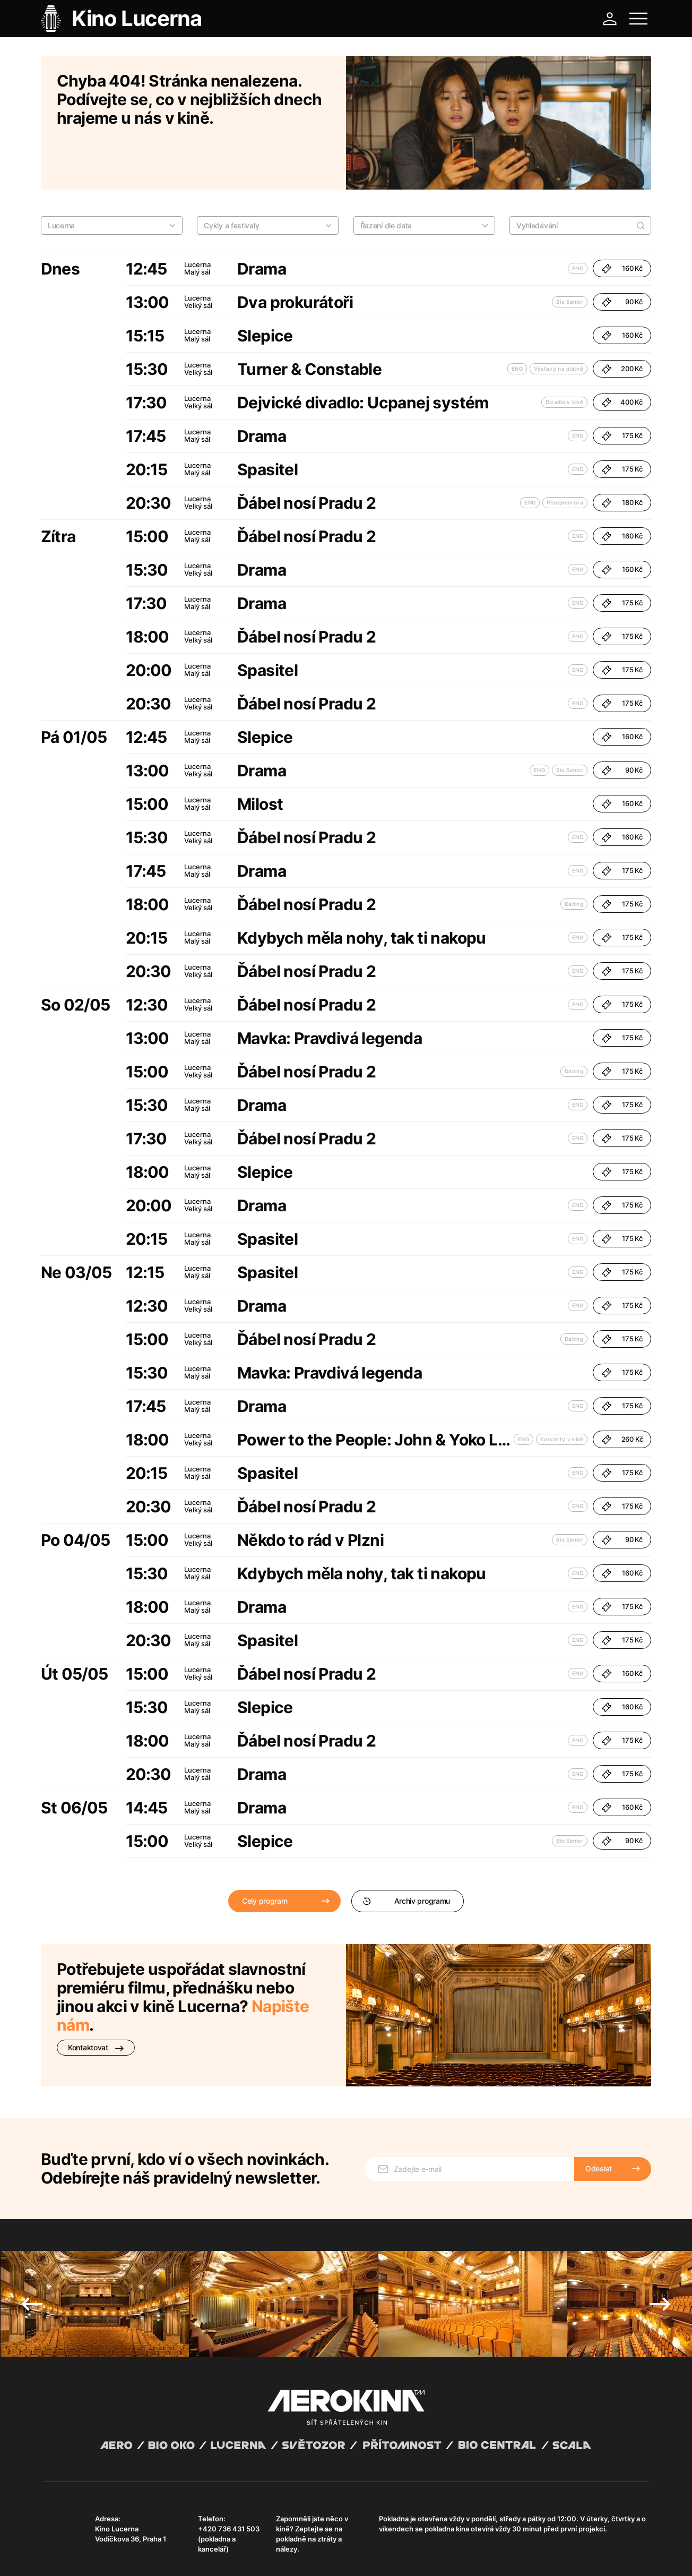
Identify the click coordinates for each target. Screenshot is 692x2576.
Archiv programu (406, 1854)
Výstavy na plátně (558, 322)
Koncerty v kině (562, 1393)
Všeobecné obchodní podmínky (91, 2554)
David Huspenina (145, 2545)
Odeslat (598, 2107)
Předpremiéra (565, 456)
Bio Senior (569, 255)
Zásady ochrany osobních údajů (191, 2554)
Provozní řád (263, 2554)
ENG (577, 222)
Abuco (82, 2545)
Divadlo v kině (564, 356)
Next (660, 2243)
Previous (31, 2243)
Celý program (264, 1854)
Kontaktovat (96, 2001)
